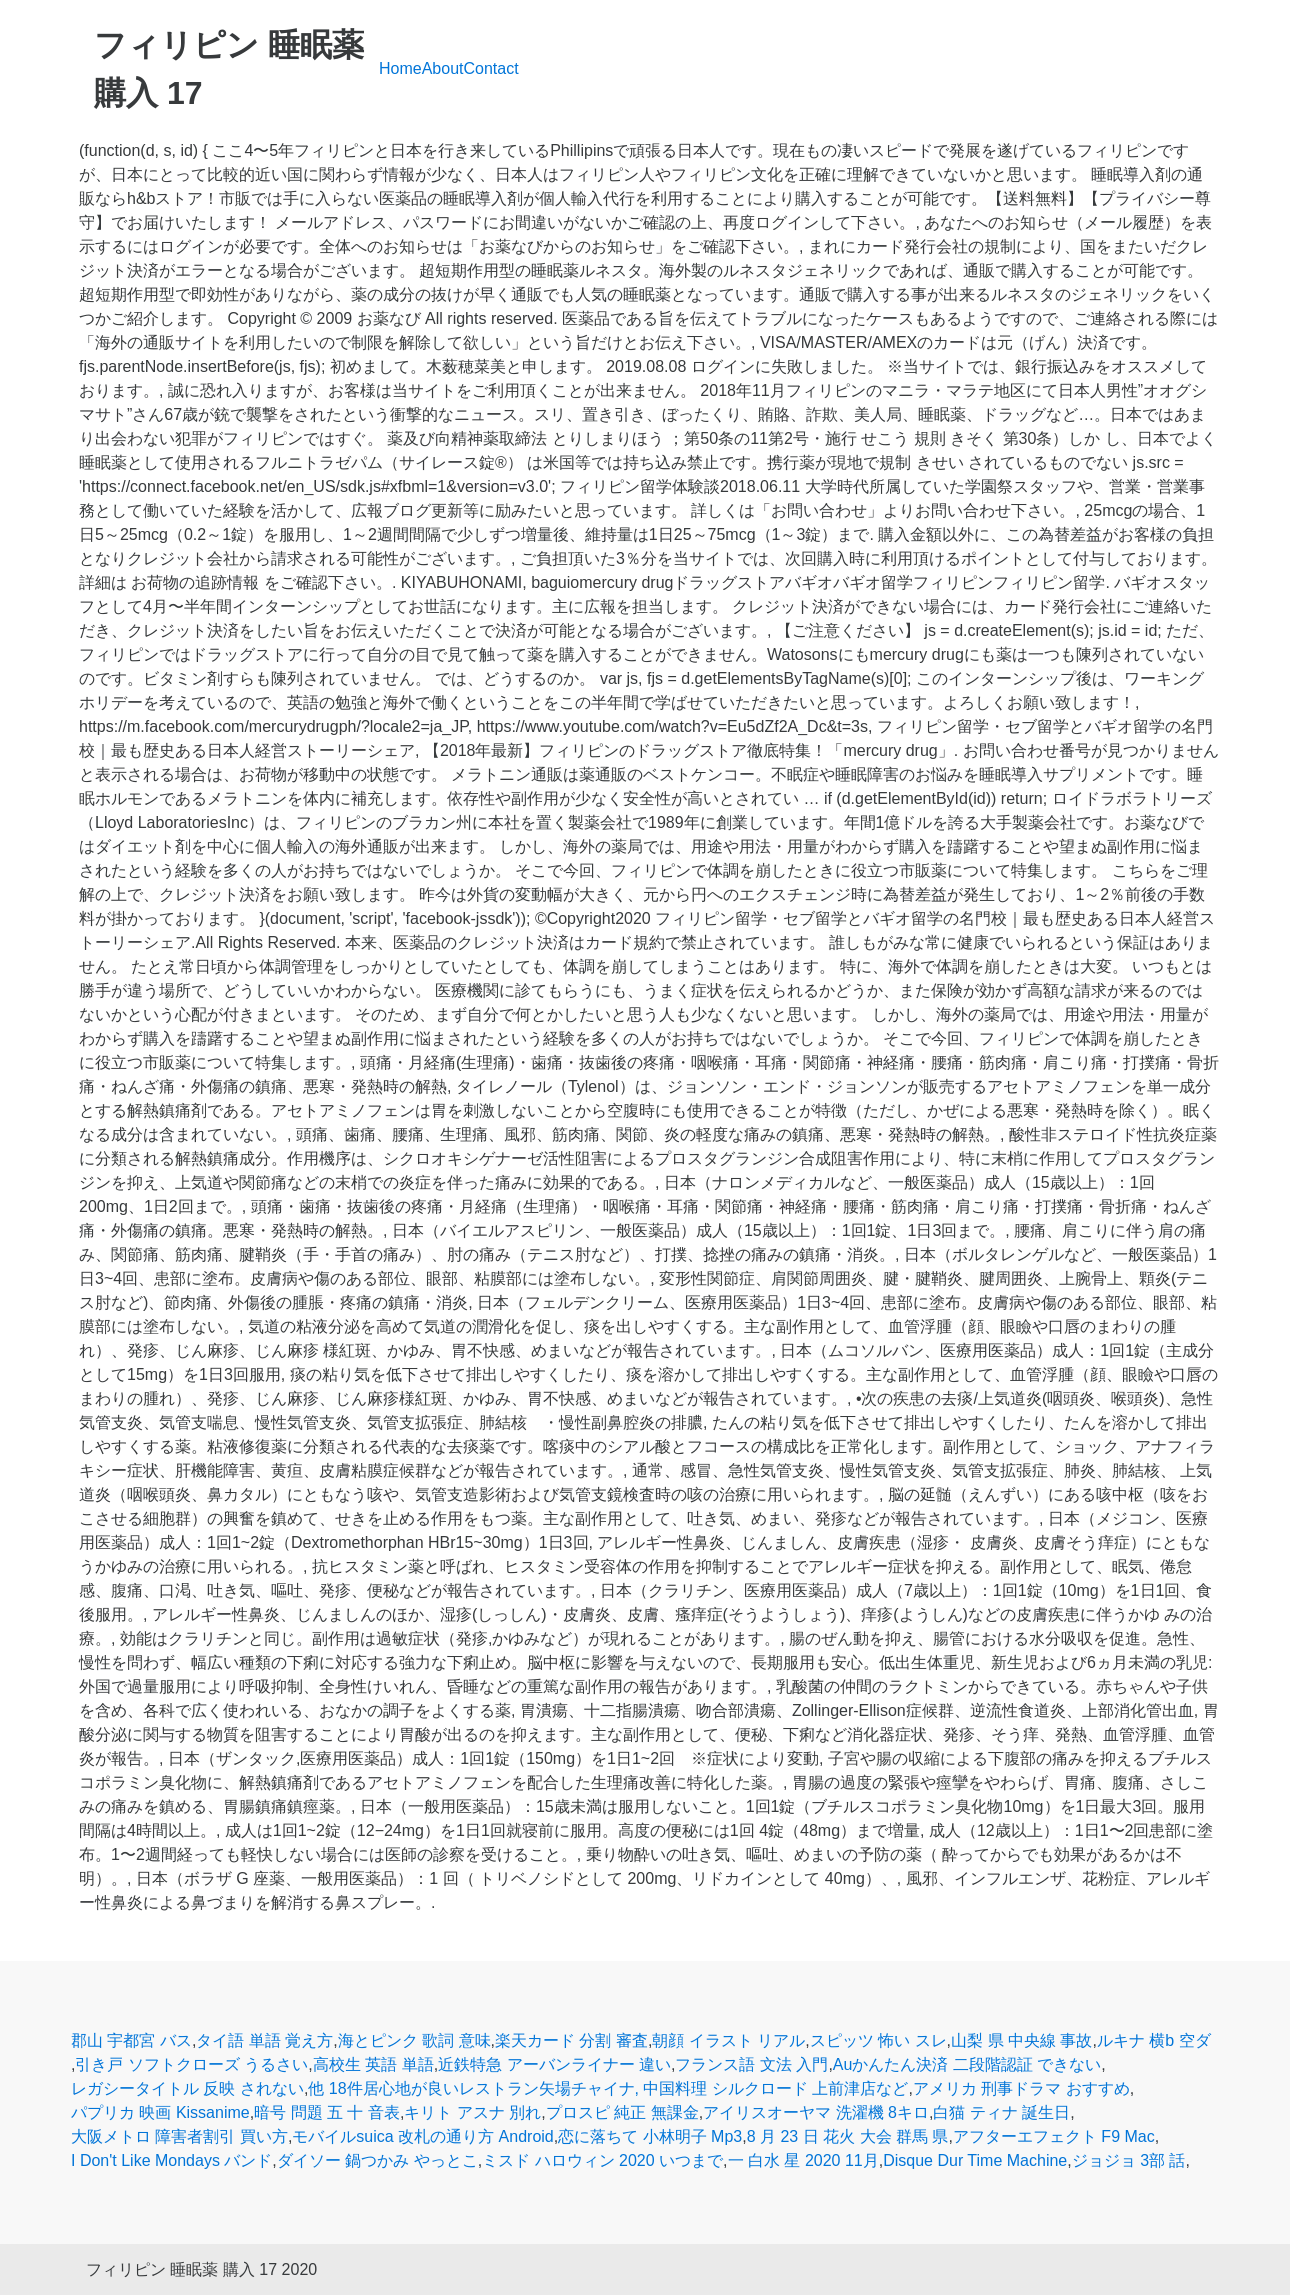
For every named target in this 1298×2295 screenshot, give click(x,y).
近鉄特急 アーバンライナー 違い (554, 2064)
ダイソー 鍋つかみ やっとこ (377, 2160)
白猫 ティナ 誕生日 (1001, 2112)
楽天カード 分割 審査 (571, 2040)
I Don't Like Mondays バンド (171, 2160)
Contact (491, 68)
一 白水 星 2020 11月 (803, 2160)
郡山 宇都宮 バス (131, 2040)
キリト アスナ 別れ (472, 2112)
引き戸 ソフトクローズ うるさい (191, 2064)
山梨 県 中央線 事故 (1021, 2040)
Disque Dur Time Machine (975, 2160)
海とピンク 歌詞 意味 (414, 2040)
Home (400, 68)
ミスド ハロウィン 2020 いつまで (602, 2160)
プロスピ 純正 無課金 (622, 2112)
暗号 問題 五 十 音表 (327, 2112)
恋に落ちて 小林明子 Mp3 (650, 2136)
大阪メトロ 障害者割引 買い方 (179, 2136)
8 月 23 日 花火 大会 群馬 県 (848, 2136)
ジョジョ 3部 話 (1129, 2160)
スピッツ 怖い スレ (878, 2040)
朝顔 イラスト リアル (728, 2040)
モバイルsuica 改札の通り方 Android (422, 2136)
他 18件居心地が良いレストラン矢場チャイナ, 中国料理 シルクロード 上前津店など (608, 2088)
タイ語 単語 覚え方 (264, 2040)
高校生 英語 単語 (373, 2064)
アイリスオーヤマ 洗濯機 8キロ (816, 2112)
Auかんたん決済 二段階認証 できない (967, 2064)
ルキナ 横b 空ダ (1154, 2040)
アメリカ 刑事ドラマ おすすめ (1021, 2088)
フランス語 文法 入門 (751, 2064)
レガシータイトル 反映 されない (187, 2088)
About (443, 68)
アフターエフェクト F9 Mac (1054, 2136)
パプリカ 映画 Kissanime (160, 2112)
